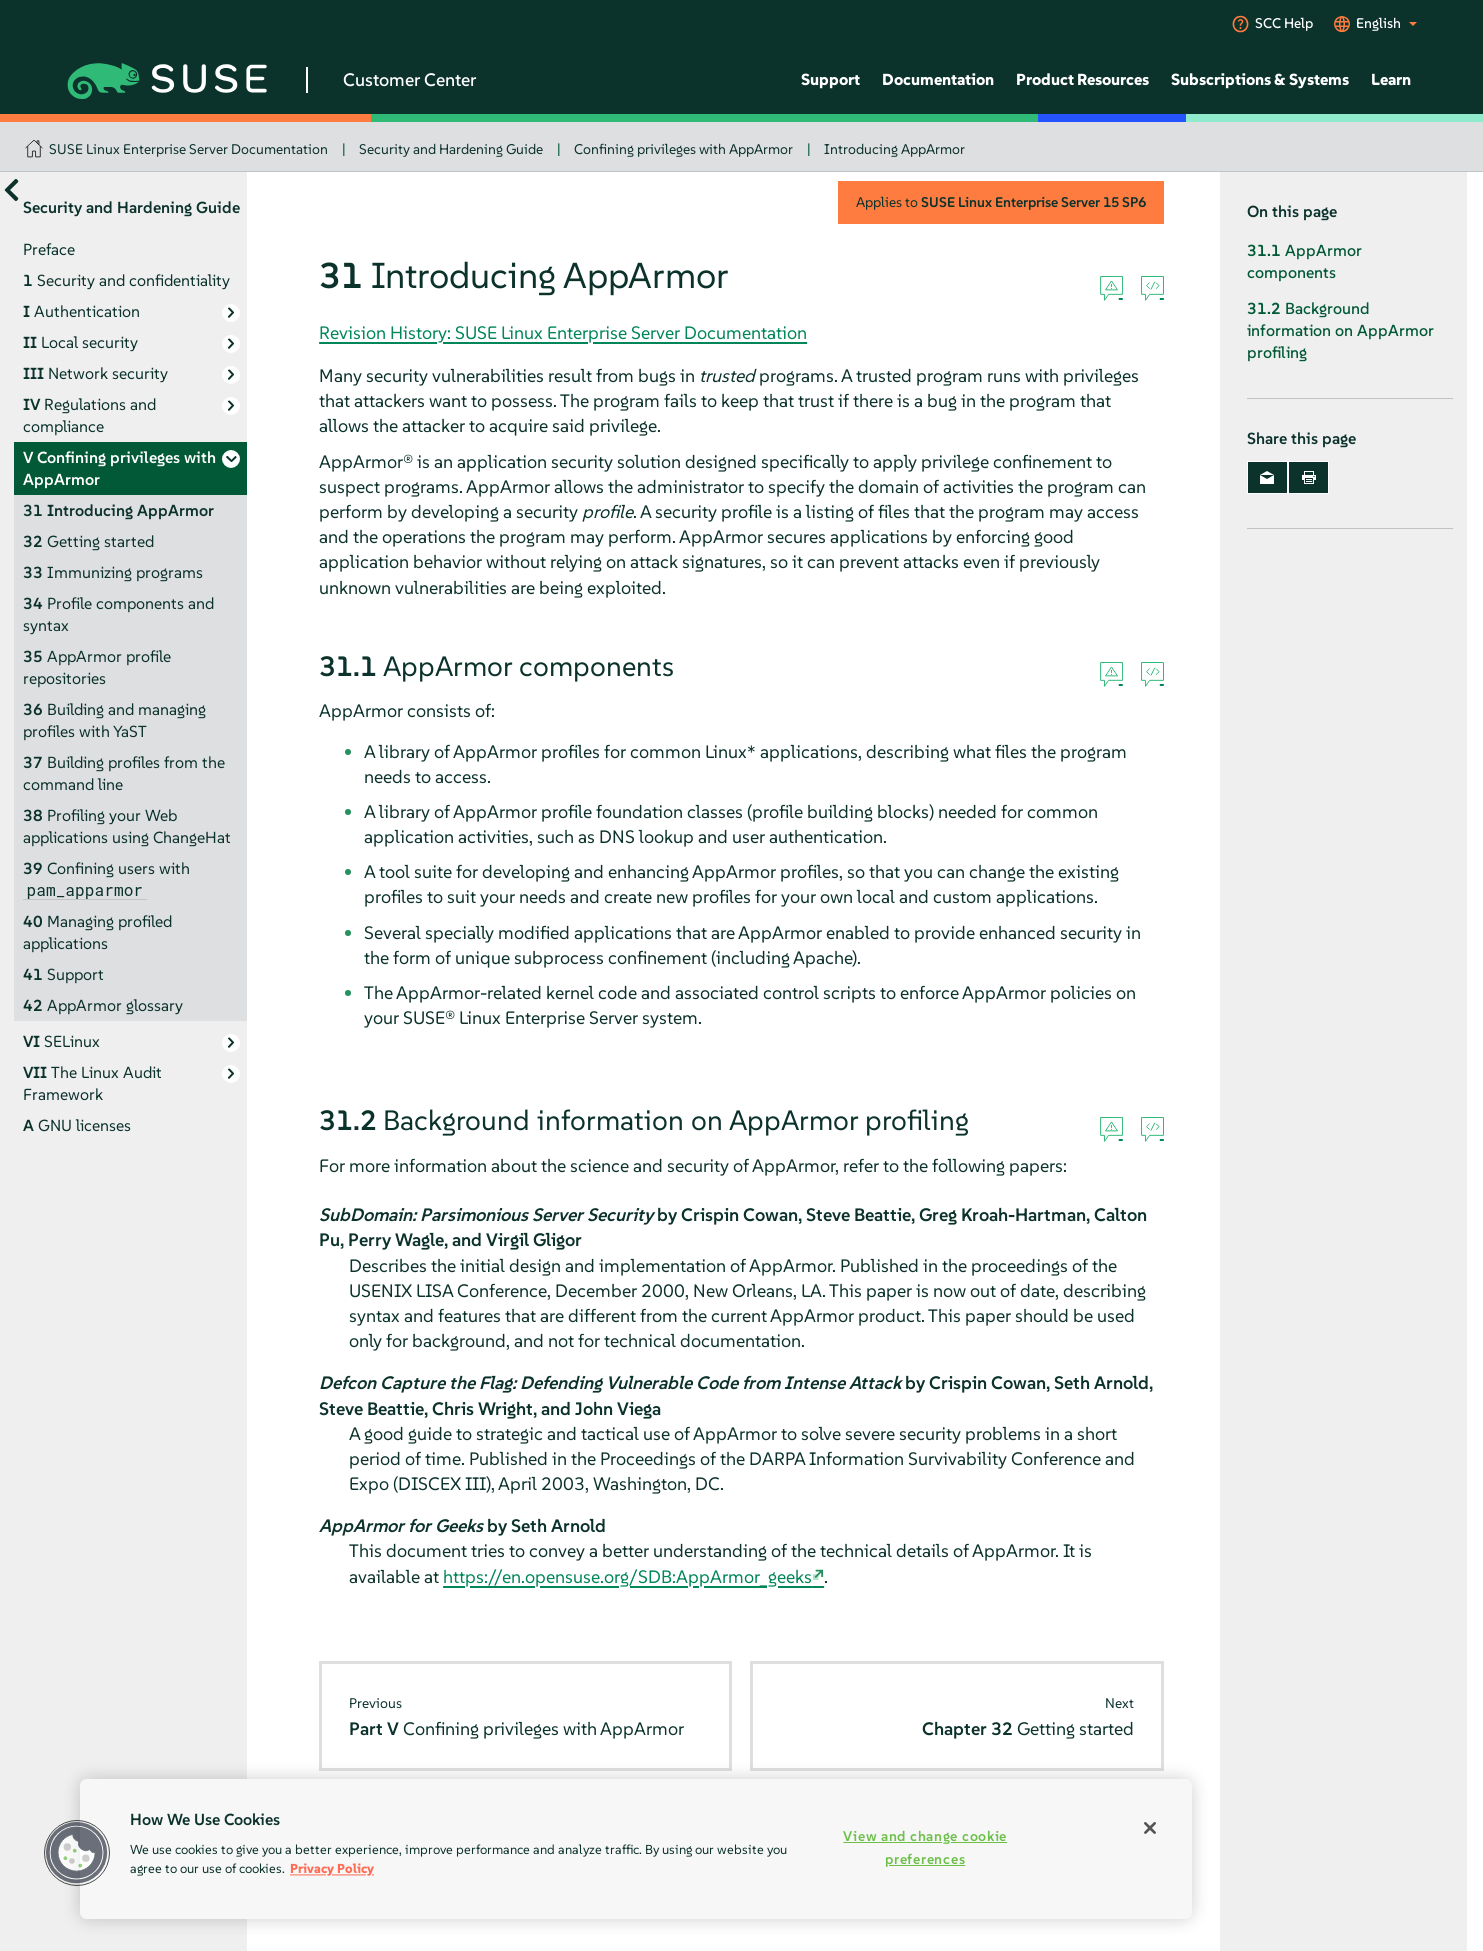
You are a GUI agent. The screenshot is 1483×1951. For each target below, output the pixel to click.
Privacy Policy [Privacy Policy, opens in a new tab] (332, 1868)
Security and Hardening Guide (451, 149)
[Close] (1150, 1828)
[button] (77, 1853)
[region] (636, 1849)
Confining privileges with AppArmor (683, 149)
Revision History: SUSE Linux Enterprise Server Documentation (563, 332)
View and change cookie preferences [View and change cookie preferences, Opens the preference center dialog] (925, 1847)
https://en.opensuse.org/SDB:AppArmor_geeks (627, 1576)
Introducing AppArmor (894, 149)
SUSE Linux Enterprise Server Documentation (188, 149)
